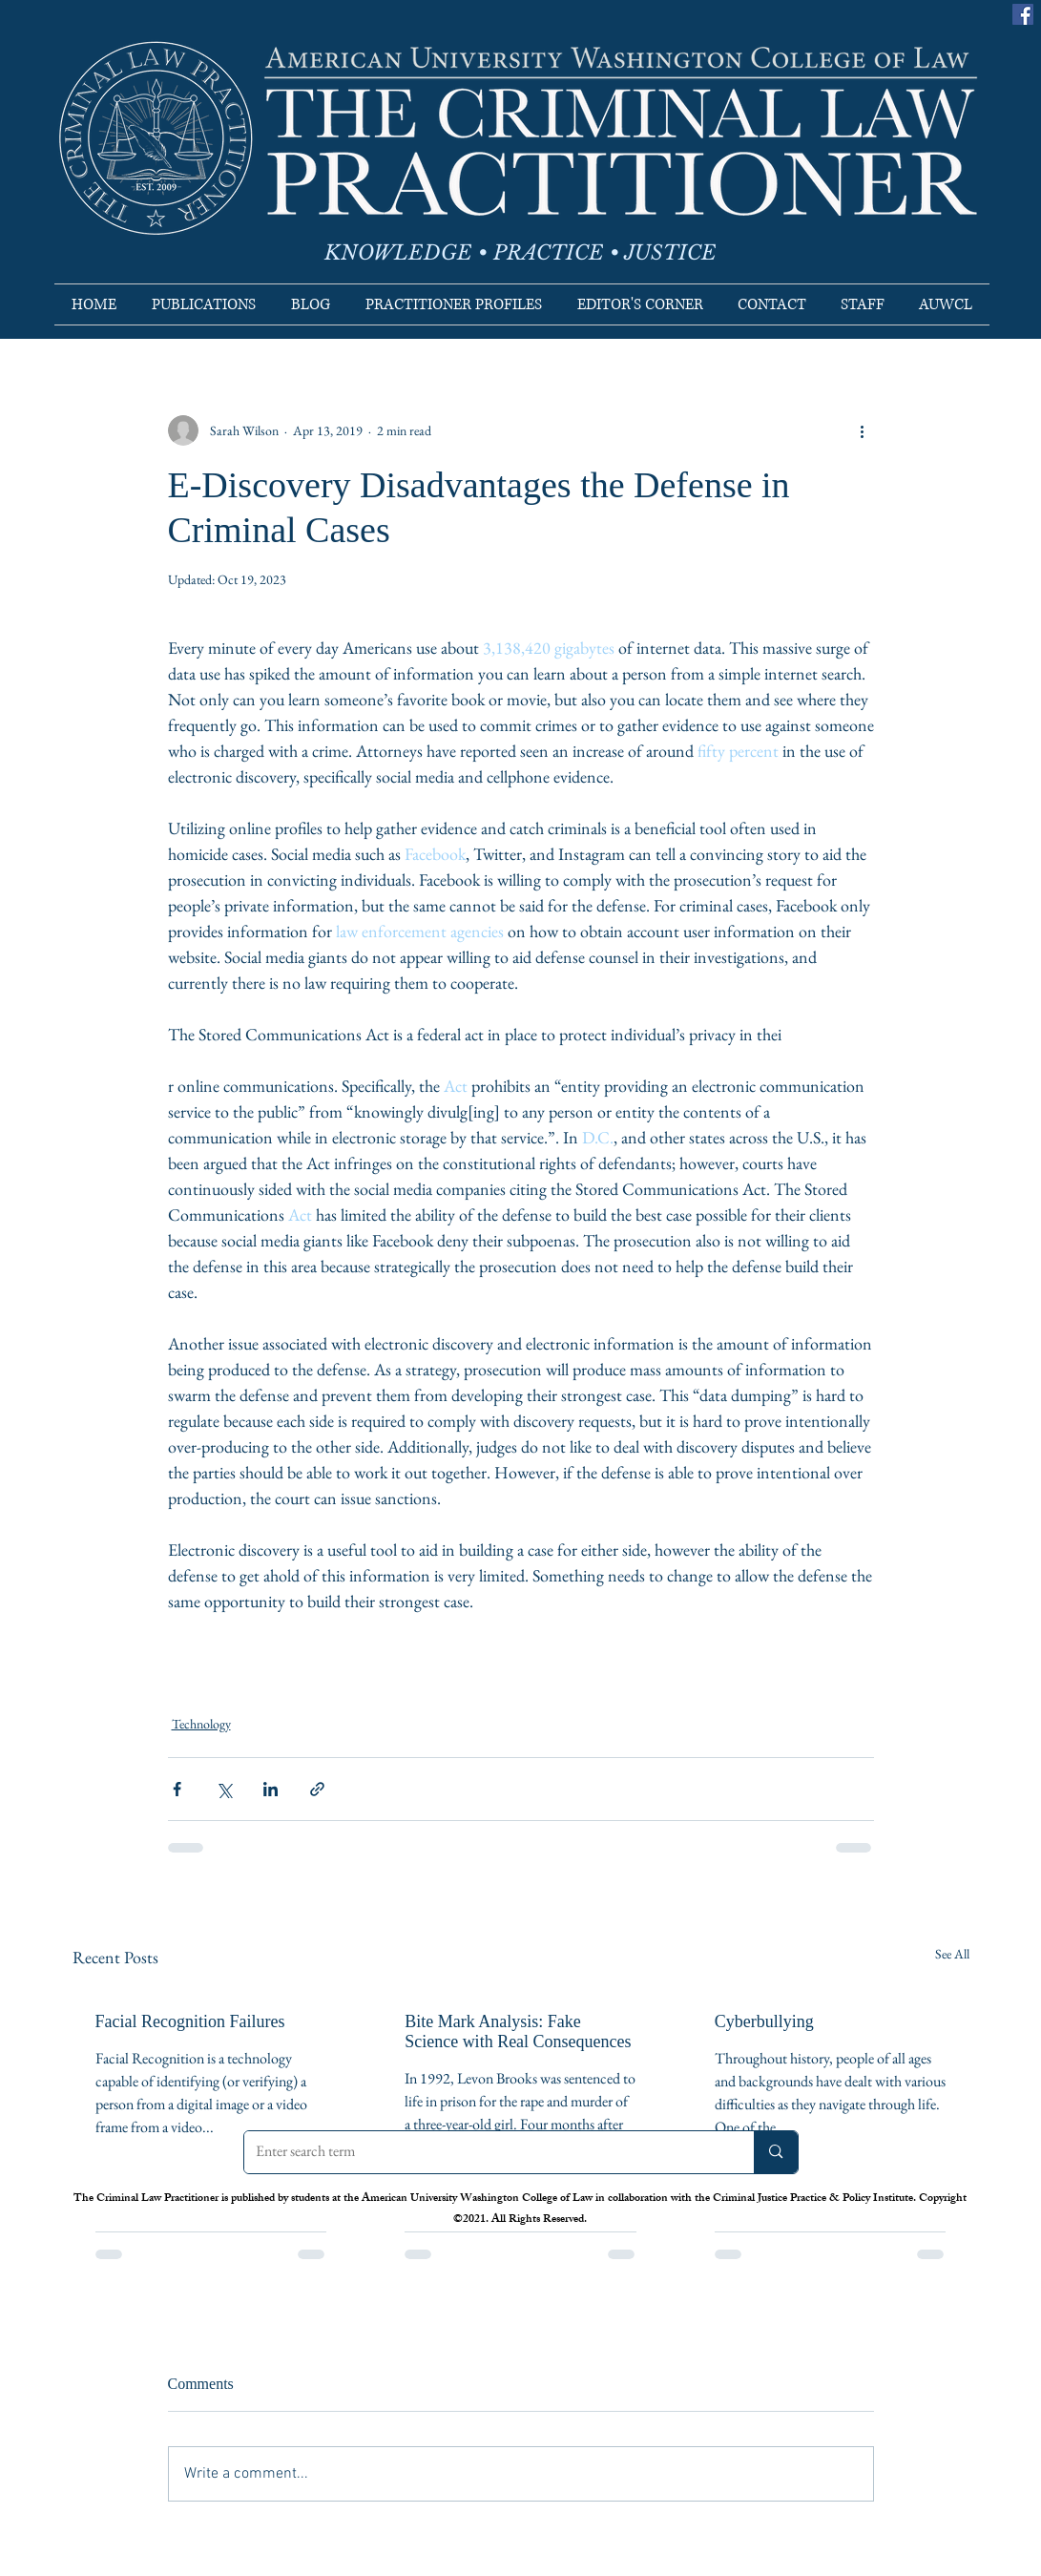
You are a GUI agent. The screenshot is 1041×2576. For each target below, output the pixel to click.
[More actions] (862, 430)
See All (952, 1953)
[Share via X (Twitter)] (224, 1789)
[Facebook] (1022, 14)
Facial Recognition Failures (190, 2021)
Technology (201, 1723)
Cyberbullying (764, 2021)
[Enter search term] (485, 2152)
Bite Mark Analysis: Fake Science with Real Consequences (518, 2031)
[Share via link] (317, 1789)
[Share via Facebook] (177, 1789)
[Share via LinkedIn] (270, 1789)
